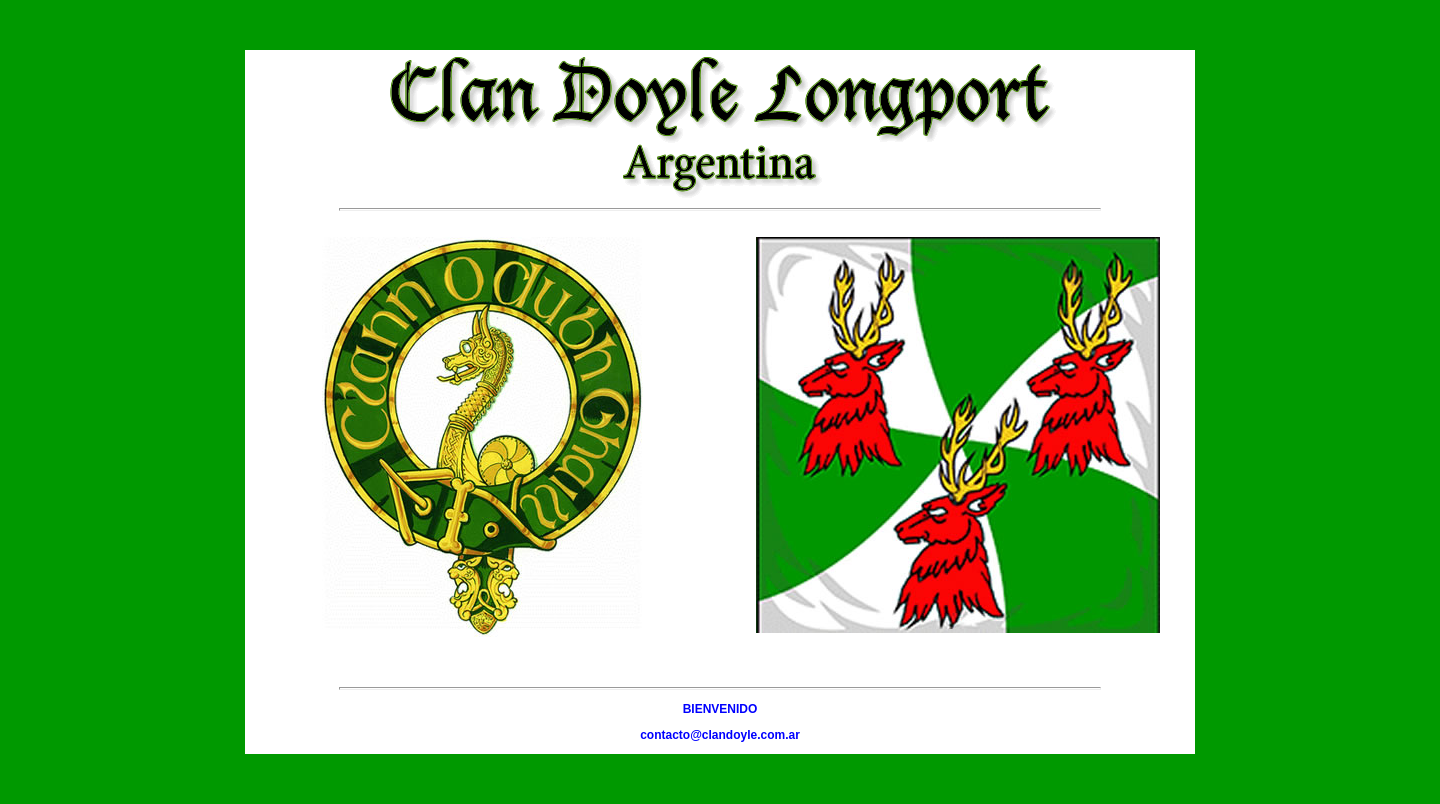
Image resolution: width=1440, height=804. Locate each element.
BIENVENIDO (720, 709)
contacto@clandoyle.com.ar (720, 735)
